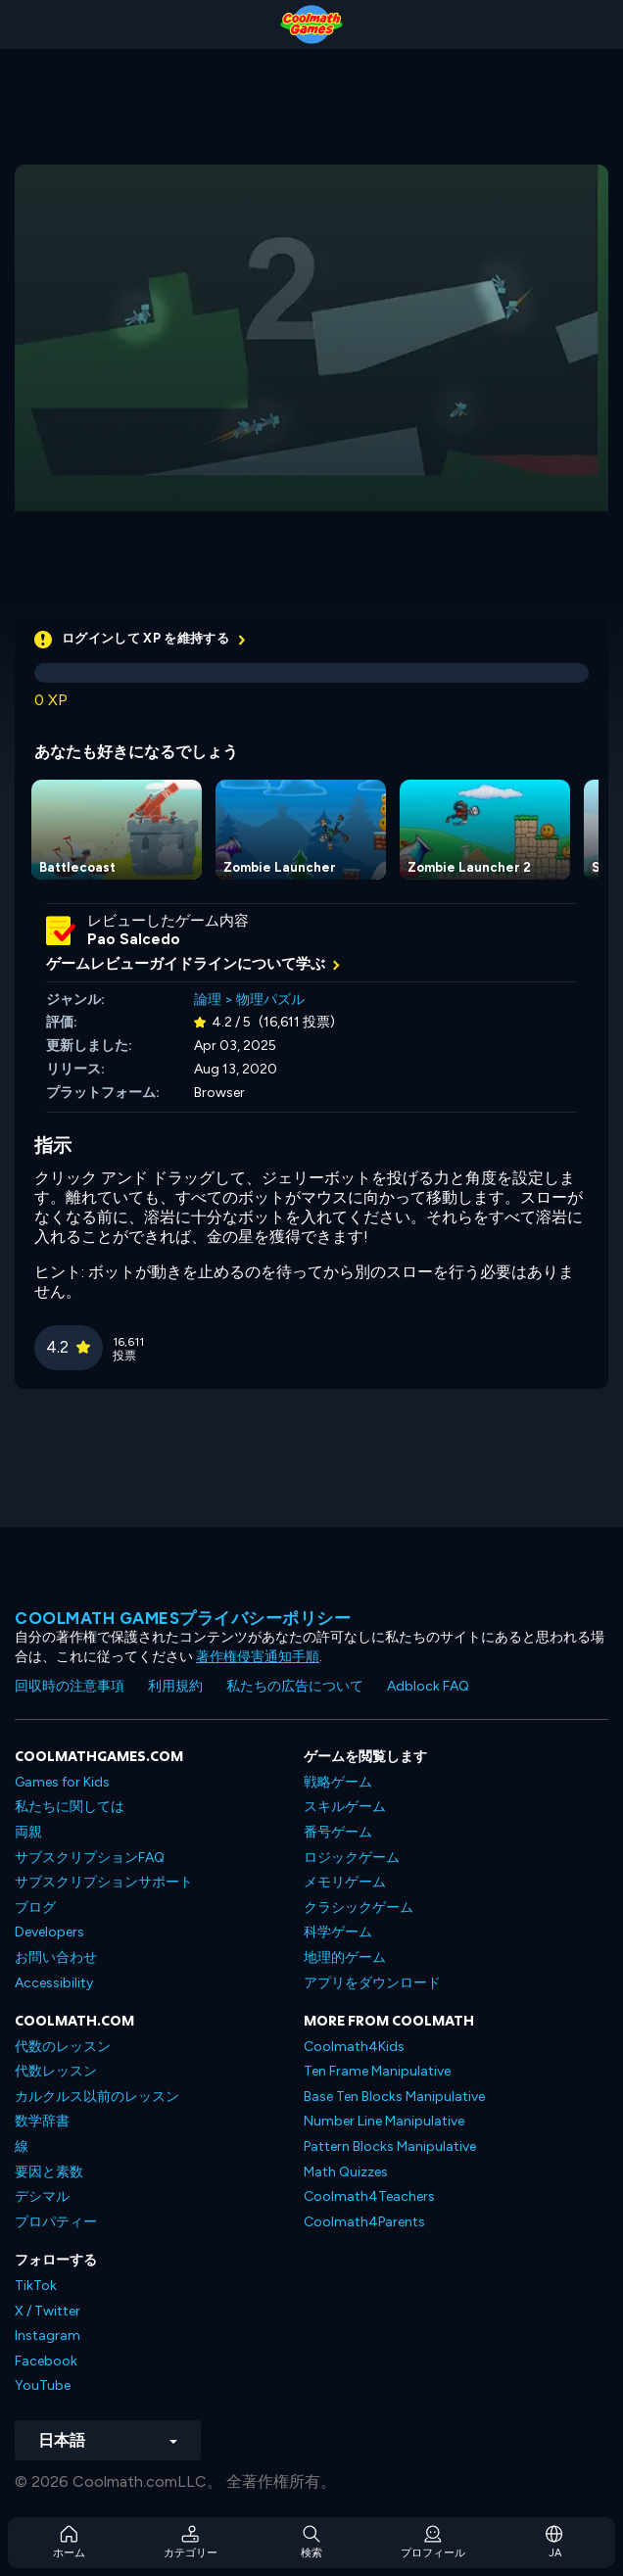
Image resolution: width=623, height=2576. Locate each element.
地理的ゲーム (345, 1957)
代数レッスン (56, 2071)
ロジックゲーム (352, 1857)
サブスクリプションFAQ (90, 1857)
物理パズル (270, 999)
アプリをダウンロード (372, 1983)
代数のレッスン (63, 2046)
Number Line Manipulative (384, 2121)
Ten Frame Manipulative (377, 2071)
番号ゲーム (338, 1832)
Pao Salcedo (133, 939)
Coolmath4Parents (364, 2222)
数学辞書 (42, 2121)
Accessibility (54, 1983)
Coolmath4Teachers (369, 2196)
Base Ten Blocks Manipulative (394, 2096)
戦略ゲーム (338, 1782)
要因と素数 (49, 2172)
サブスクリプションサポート (104, 1882)
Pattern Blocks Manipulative (390, 2146)
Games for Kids (62, 1782)
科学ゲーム (338, 1932)
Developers (49, 1932)
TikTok (36, 2285)
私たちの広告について (294, 1686)
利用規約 (175, 1686)
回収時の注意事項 (69, 1686)
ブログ (35, 1907)
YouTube (43, 2385)
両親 (28, 1832)
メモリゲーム (345, 1882)
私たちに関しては (69, 1806)
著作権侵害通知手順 (257, 1656)
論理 (207, 999)
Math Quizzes (346, 2172)
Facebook (46, 2361)
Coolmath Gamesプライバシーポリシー (183, 1618)
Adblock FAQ (428, 1686)
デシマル (42, 2196)
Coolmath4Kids (354, 2046)
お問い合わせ (56, 1957)
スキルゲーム (345, 1806)
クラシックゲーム (358, 1907)
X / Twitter (47, 2311)
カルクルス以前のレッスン (97, 2096)
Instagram (47, 2335)
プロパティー (56, 2222)
